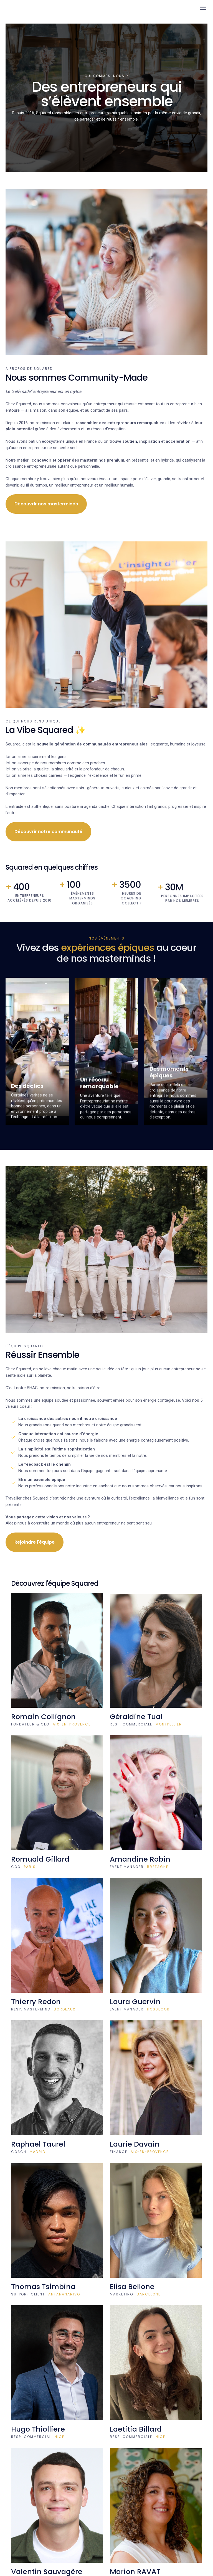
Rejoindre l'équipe (34, 1542)
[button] (200, 8)
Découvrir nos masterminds (46, 504)
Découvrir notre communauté (48, 831)
